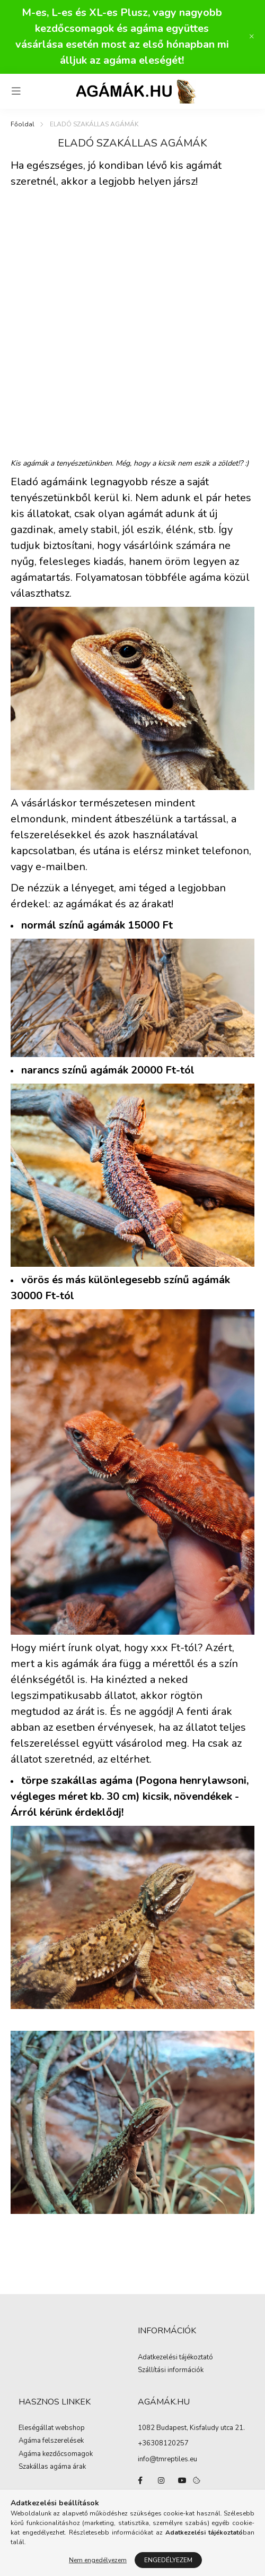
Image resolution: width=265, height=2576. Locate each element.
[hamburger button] (15, 91)
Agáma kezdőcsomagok (56, 2454)
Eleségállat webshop (52, 2428)
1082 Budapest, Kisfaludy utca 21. (191, 2428)
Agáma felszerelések (51, 2441)
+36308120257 (163, 2443)
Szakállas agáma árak (52, 2467)
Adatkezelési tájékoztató (175, 2358)
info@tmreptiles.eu (167, 2459)
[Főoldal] (22, 124)
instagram (161, 2480)
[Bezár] (252, 37)
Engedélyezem (168, 2560)
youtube (182, 2480)
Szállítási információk (171, 2370)
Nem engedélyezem (98, 2560)
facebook (140, 2480)
